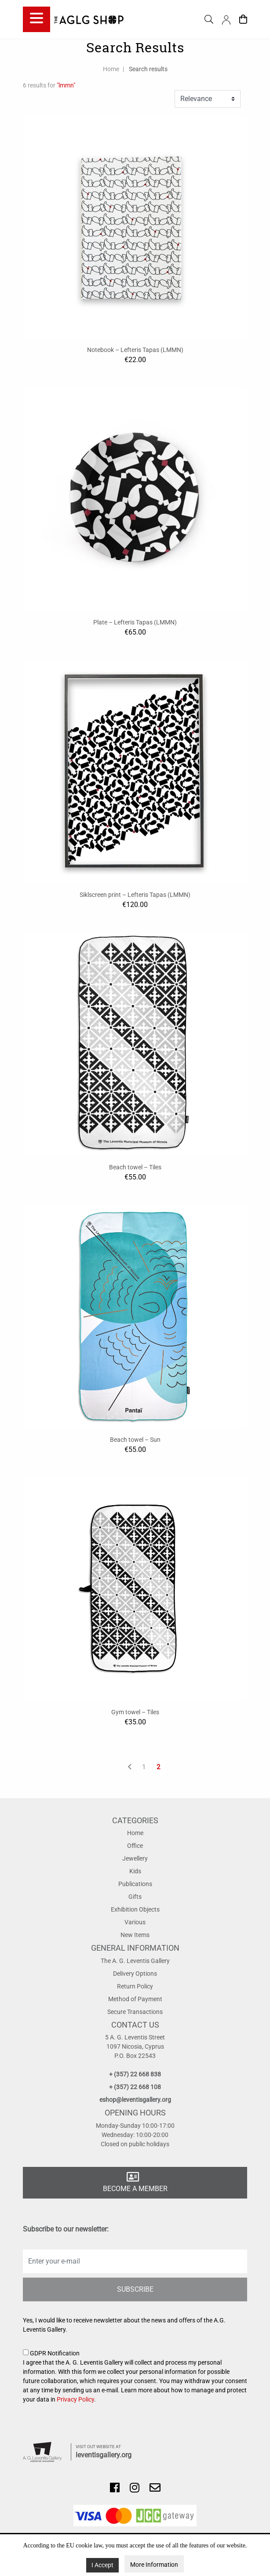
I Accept (102, 2565)
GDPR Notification (135, 2377)
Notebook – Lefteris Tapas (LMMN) (135, 349)
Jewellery (135, 1858)
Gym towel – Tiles (135, 1712)
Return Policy (135, 1986)
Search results (148, 69)
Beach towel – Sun (135, 1439)
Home (111, 69)
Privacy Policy (75, 2399)
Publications (135, 1883)
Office (135, 1845)
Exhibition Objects (135, 1909)
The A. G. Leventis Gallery (135, 1960)
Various (135, 1922)
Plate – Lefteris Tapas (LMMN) (135, 622)
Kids (135, 1871)
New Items (135, 1934)
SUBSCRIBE (135, 2289)
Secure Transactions (135, 2011)
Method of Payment (135, 1999)
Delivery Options (135, 1973)
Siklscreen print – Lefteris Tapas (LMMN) (135, 894)
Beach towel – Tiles (135, 1167)
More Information (154, 2564)
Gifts (135, 1896)
